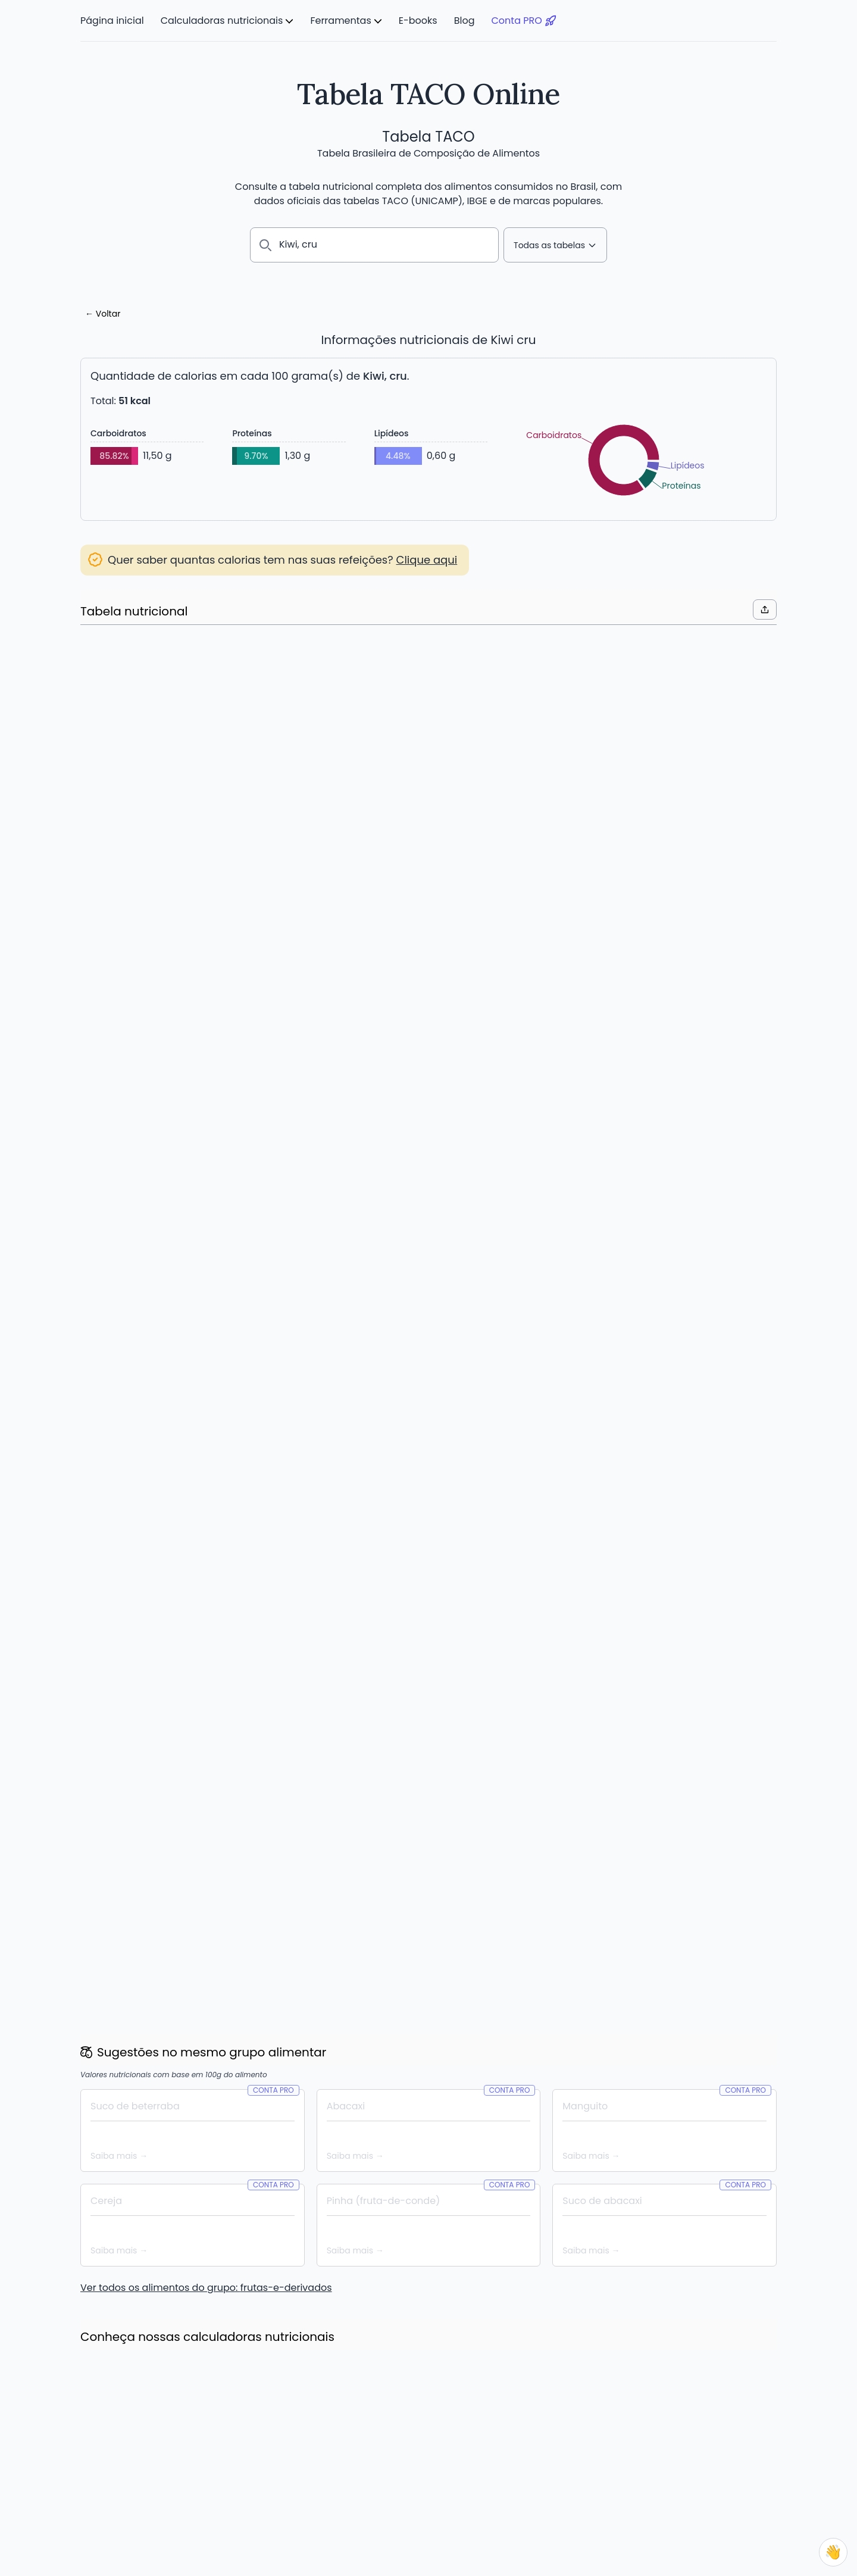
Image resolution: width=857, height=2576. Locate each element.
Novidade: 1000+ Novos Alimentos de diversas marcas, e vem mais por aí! (428, 1864)
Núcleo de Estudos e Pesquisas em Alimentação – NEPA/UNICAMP (325, 2557)
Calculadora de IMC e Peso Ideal (147, 2465)
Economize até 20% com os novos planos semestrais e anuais (181, 1855)
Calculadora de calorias (130, 2450)
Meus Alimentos (366, 2450)
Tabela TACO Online (428, 94)
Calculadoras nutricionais (222, 20)
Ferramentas (340, 20)
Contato (699, 2479)
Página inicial (112, 20)
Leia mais (111, 1887)
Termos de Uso (713, 2450)
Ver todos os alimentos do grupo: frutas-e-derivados (206, 1432)
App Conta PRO (365, 2508)
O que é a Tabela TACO (552, 2450)
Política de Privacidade (729, 2465)
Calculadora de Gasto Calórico (144, 2479)
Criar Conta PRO (428, 1067)
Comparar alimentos (377, 2479)
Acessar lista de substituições (165, 713)
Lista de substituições (378, 2493)
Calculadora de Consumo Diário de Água (166, 2493)
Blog (464, 20)
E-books (418, 20)
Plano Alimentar (366, 2465)
